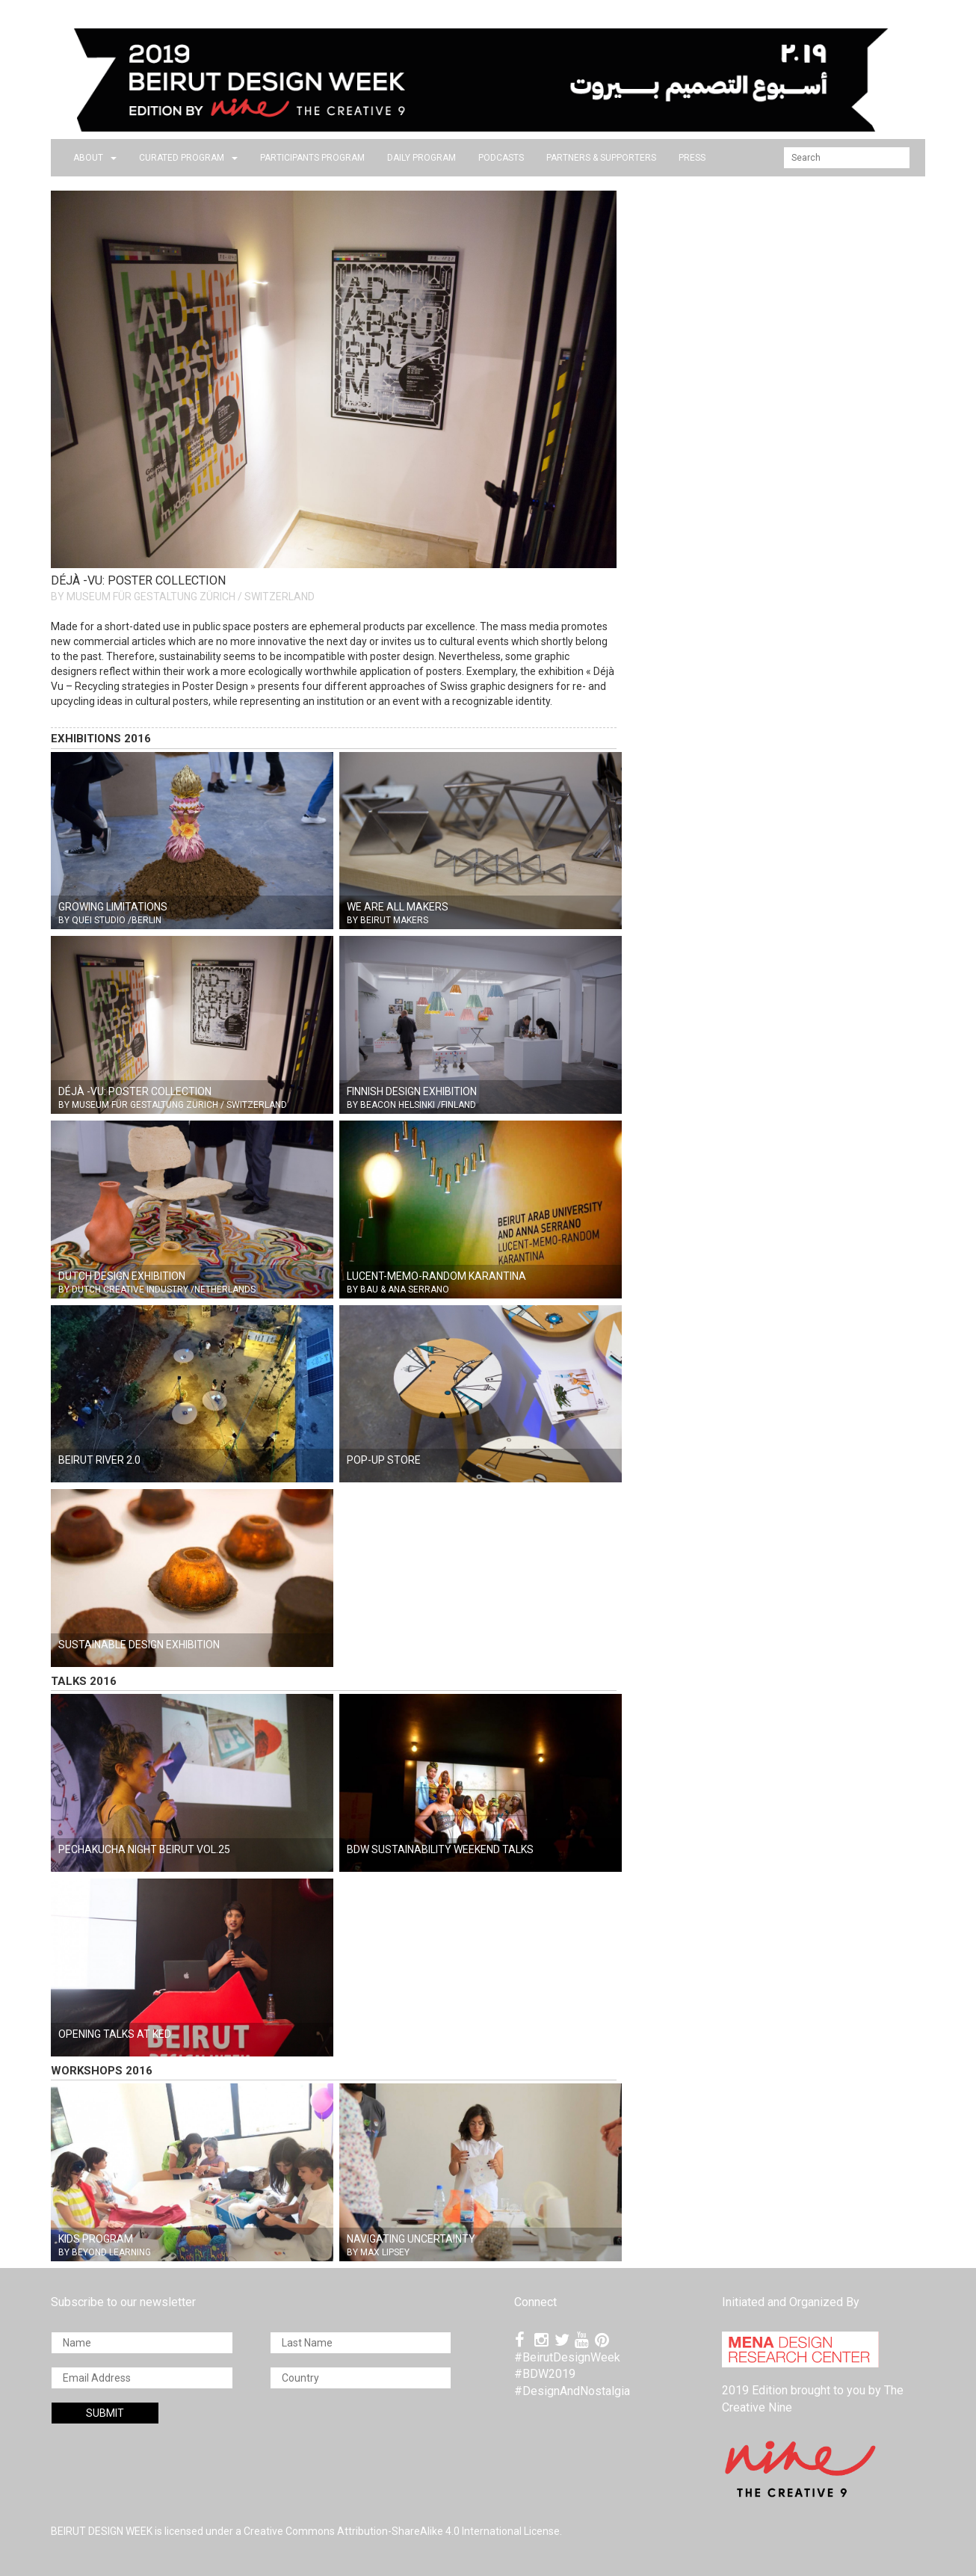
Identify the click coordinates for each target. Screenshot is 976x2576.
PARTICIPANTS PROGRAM (312, 157)
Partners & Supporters (601, 157)
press (692, 157)
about (95, 157)
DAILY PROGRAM (421, 157)
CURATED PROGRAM (188, 157)
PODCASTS (501, 157)
